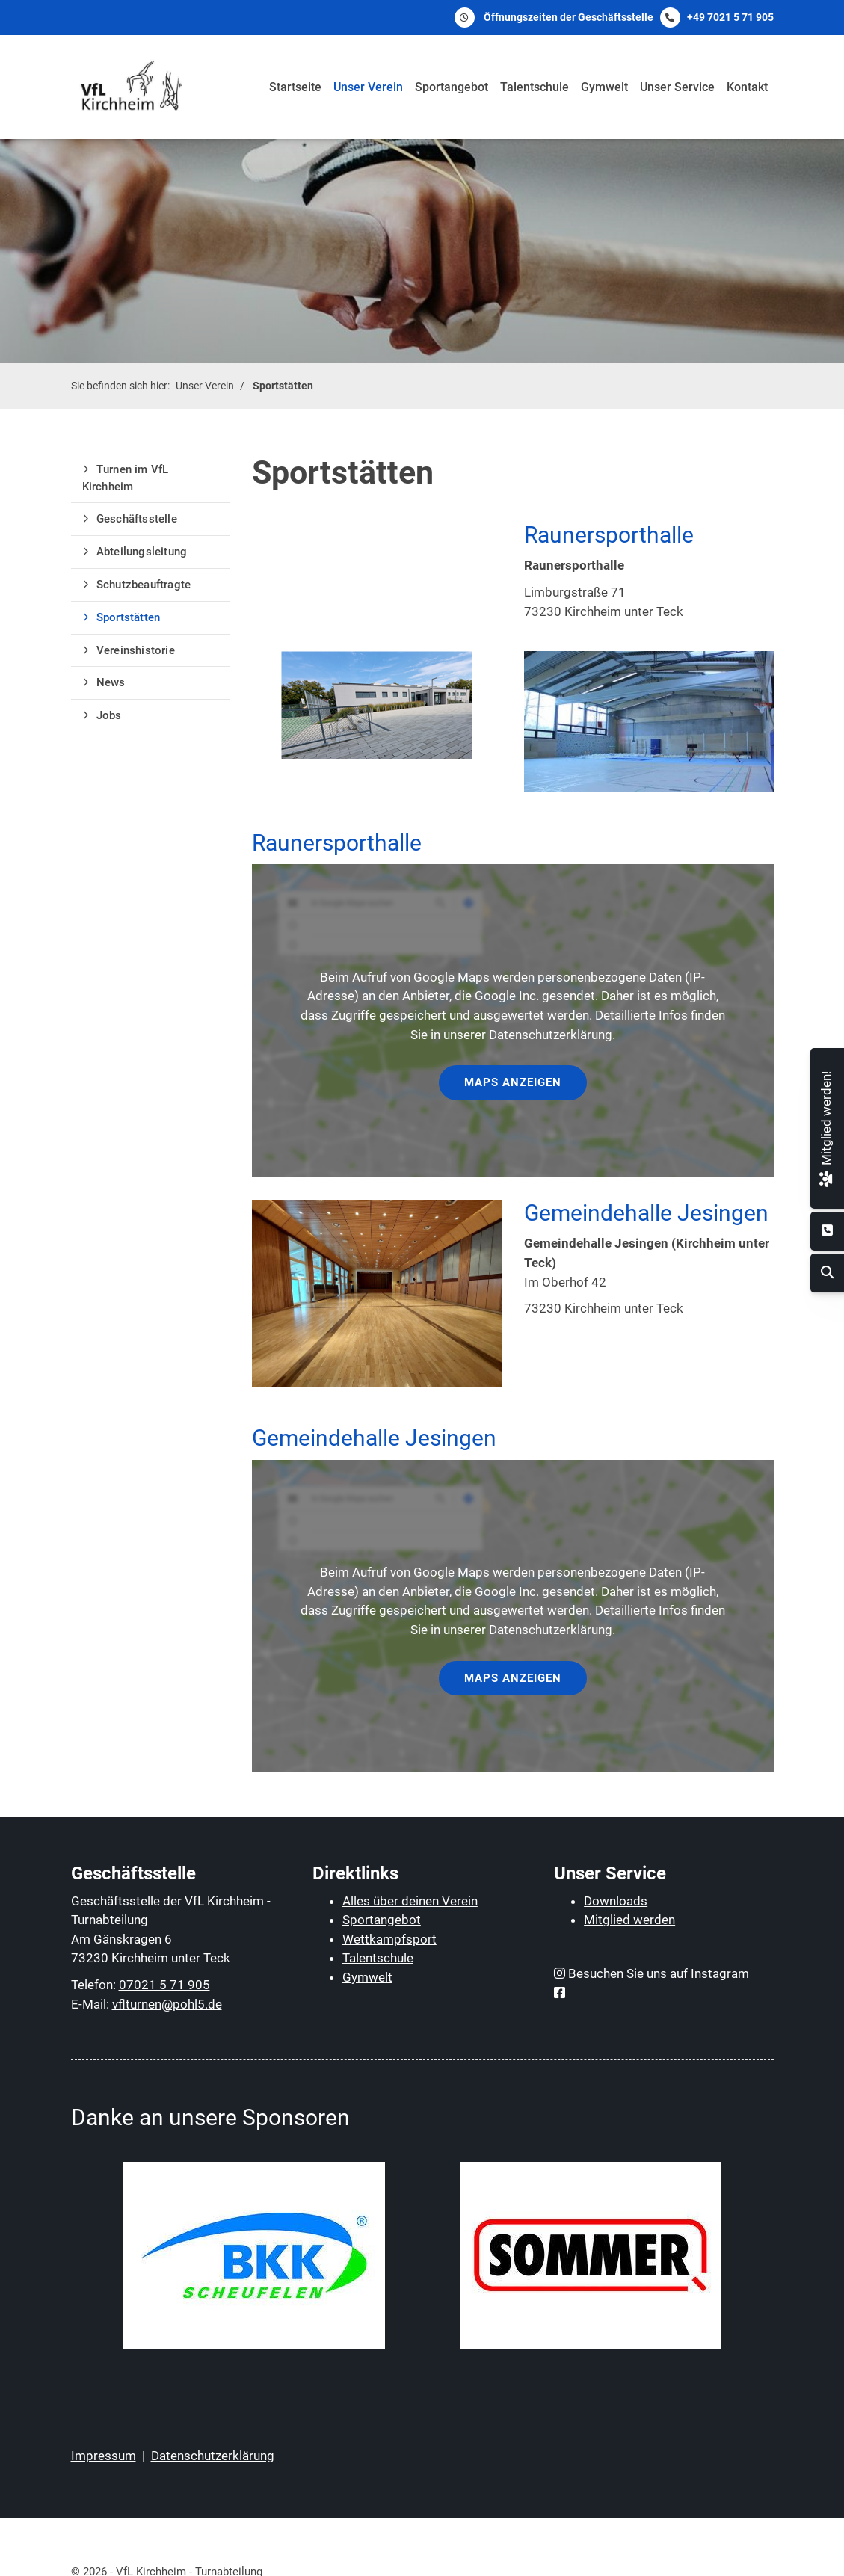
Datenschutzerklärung (212, 2455)
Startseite (295, 87)
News (111, 682)
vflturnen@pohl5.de (167, 2004)
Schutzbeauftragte (143, 584)
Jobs (109, 715)
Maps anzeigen (512, 1082)
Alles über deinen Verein (410, 1901)
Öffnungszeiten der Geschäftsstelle (568, 17)
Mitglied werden (629, 1919)
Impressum (103, 2455)
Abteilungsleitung (141, 551)
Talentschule (534, 87)
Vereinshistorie (135, 650)
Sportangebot (451, 87)
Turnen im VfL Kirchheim (125, 478)
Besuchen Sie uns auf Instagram (658, 1973)
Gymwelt (604, 87)
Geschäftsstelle (136, 519)
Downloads (615, 1901)
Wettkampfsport (389, 1939)
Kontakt (747, 87)
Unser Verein (368, 87)
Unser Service (677, 87)
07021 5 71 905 (164, 1984)
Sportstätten (283, 386)
